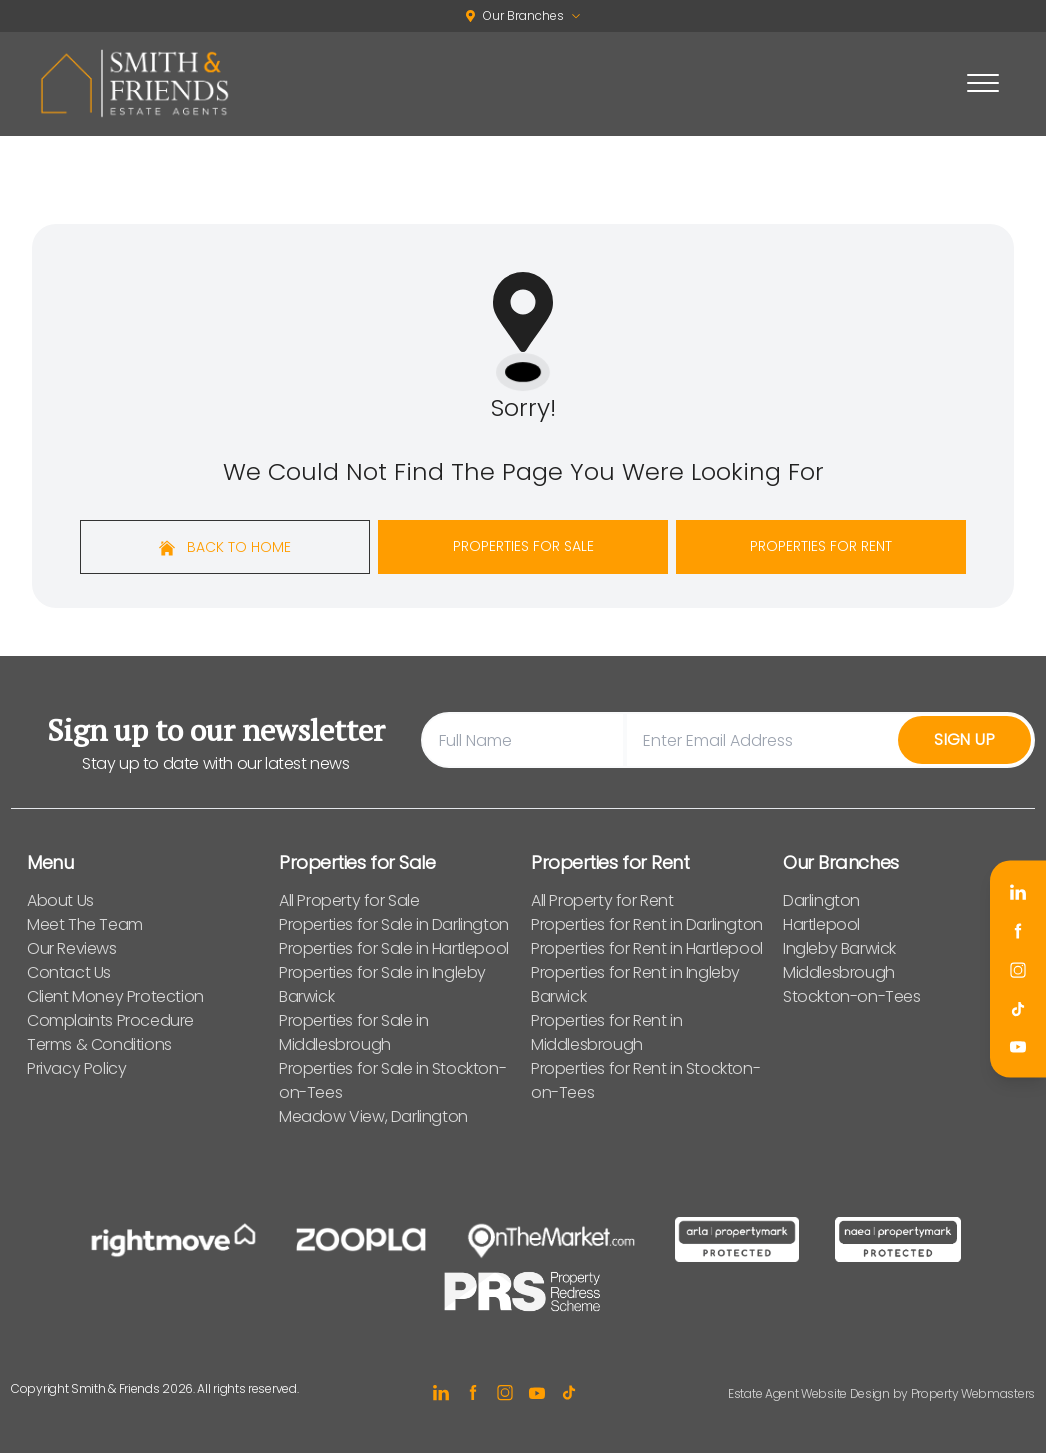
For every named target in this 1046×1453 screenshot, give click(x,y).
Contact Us (69, 972)
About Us (60, 900)
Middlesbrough (839, 972)
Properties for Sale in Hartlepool (394, 948)
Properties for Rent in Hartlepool (647, 948)
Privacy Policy (76, 1068)
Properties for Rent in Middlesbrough (606, 1032)
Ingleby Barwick (839, 948)
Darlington (821, 900)
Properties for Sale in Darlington (394, 924)
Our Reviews (72, 948)
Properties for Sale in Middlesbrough (353, 1032)
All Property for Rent (602, 900)
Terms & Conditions (99, 1044)
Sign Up (964, 739)
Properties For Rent (821, 546)
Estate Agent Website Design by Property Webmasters (881, 1393)
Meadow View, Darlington (373, 1116)
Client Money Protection (115, 996)
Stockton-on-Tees (852, 996)
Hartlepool (821, 924)
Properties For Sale (523, 546)
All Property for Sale (349, 900)
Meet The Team (85, 924)
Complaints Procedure (110, 1020)
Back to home (225, 547)
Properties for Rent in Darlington (647, 924)
